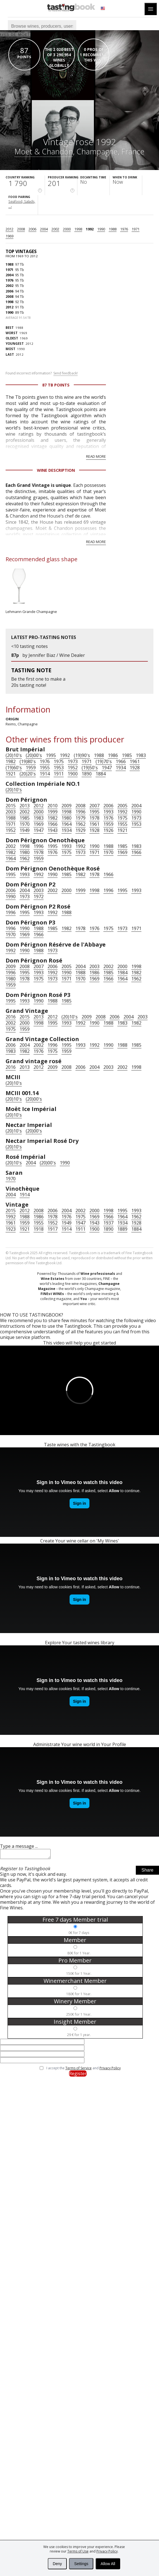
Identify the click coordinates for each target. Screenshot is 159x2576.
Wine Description (56, 470)
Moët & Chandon (44, 151)
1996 (80, 812)
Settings (81, 2563)
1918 (39, 1229)
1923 (11, 1229)
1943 (53, 830)
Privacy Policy (107, 2551)
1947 (107, 768)
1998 (78, 229)
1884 (101, 774)
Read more (96, 456)
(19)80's (28, 761)
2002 (55, 229)
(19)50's (90, 768)
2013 (25, 806)
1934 (121, 768)
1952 (73, 768)
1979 (80, 818)
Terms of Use (78, 2551)
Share (147, 1871)
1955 (45, 768)
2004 (44, 229)
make (56, 679)
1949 (25, 830)
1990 (101, 229)
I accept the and (83, 2070)
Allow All (108, 2563)
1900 (73, 774)
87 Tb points (56, 385)
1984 (122, 972)
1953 (59, 768)
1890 (87, 774)
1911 (59, 774)
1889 (122, 1229)
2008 (21, 229)
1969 (9, 236)
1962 (80, 824)
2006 (32, 229)
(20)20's (28, 774)
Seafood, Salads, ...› (21, 204)
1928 (135, 768)
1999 (53, 812)
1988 (113, 229)
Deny (57, 2563)
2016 (11, 1017)
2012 (9, 229)
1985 (127, 755)
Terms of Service (78, 2069)
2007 (94, 806)
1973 (73, 761)
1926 (108, 830)
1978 (94, 818)
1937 (108, 1223)
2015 (11, 806)
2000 (67, 229)
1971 (135, 229)
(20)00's (34, 755)
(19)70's (104, 761)
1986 (113, 755)
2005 (122, 806)
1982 (11, 761)
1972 (39, 896)
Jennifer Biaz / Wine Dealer (57, 655)
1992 (90, 229)
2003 (11, 812)
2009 (66, 806)
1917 (53, 1229)
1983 (141, 755)
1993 (108, 812)
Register (78, 2075)
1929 (80, 830)
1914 (45, 774)
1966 (121, 761)
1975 (59, 761)
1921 (11, 774)
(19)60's (14, 768)
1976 (124, 229)
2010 (53, 806)
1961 (135, 761)
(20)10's (14, 755)
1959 (31, 768)
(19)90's (82, 755)
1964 (66, 824)
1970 (25, 824)
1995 (51, 755)
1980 (66, 818)
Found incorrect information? (42, 373)
